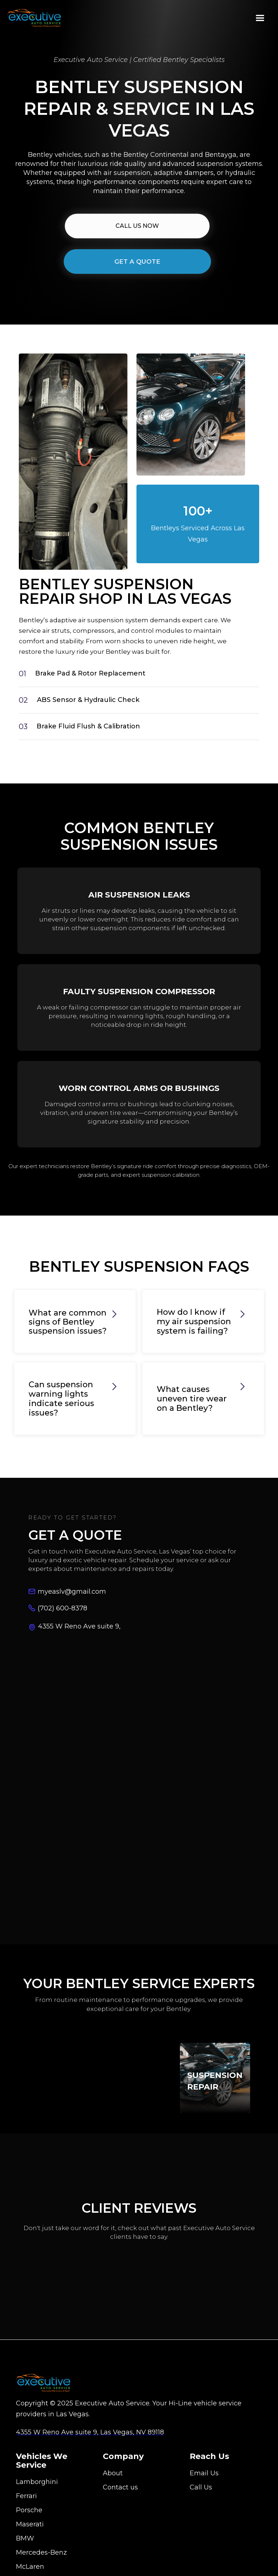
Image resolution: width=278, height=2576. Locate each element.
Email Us (204, 2483)
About (113, 2483)
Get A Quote (137, 261)
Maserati (30, 2534)
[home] (34, 18)
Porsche (29, 2519)
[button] (260, 18)
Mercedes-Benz (41, 2562)
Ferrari (26, 2505)
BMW (25, 2548)
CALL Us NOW (137, 225)
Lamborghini (37, 2491)
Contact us (120, 2497)
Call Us (201, 2497)
